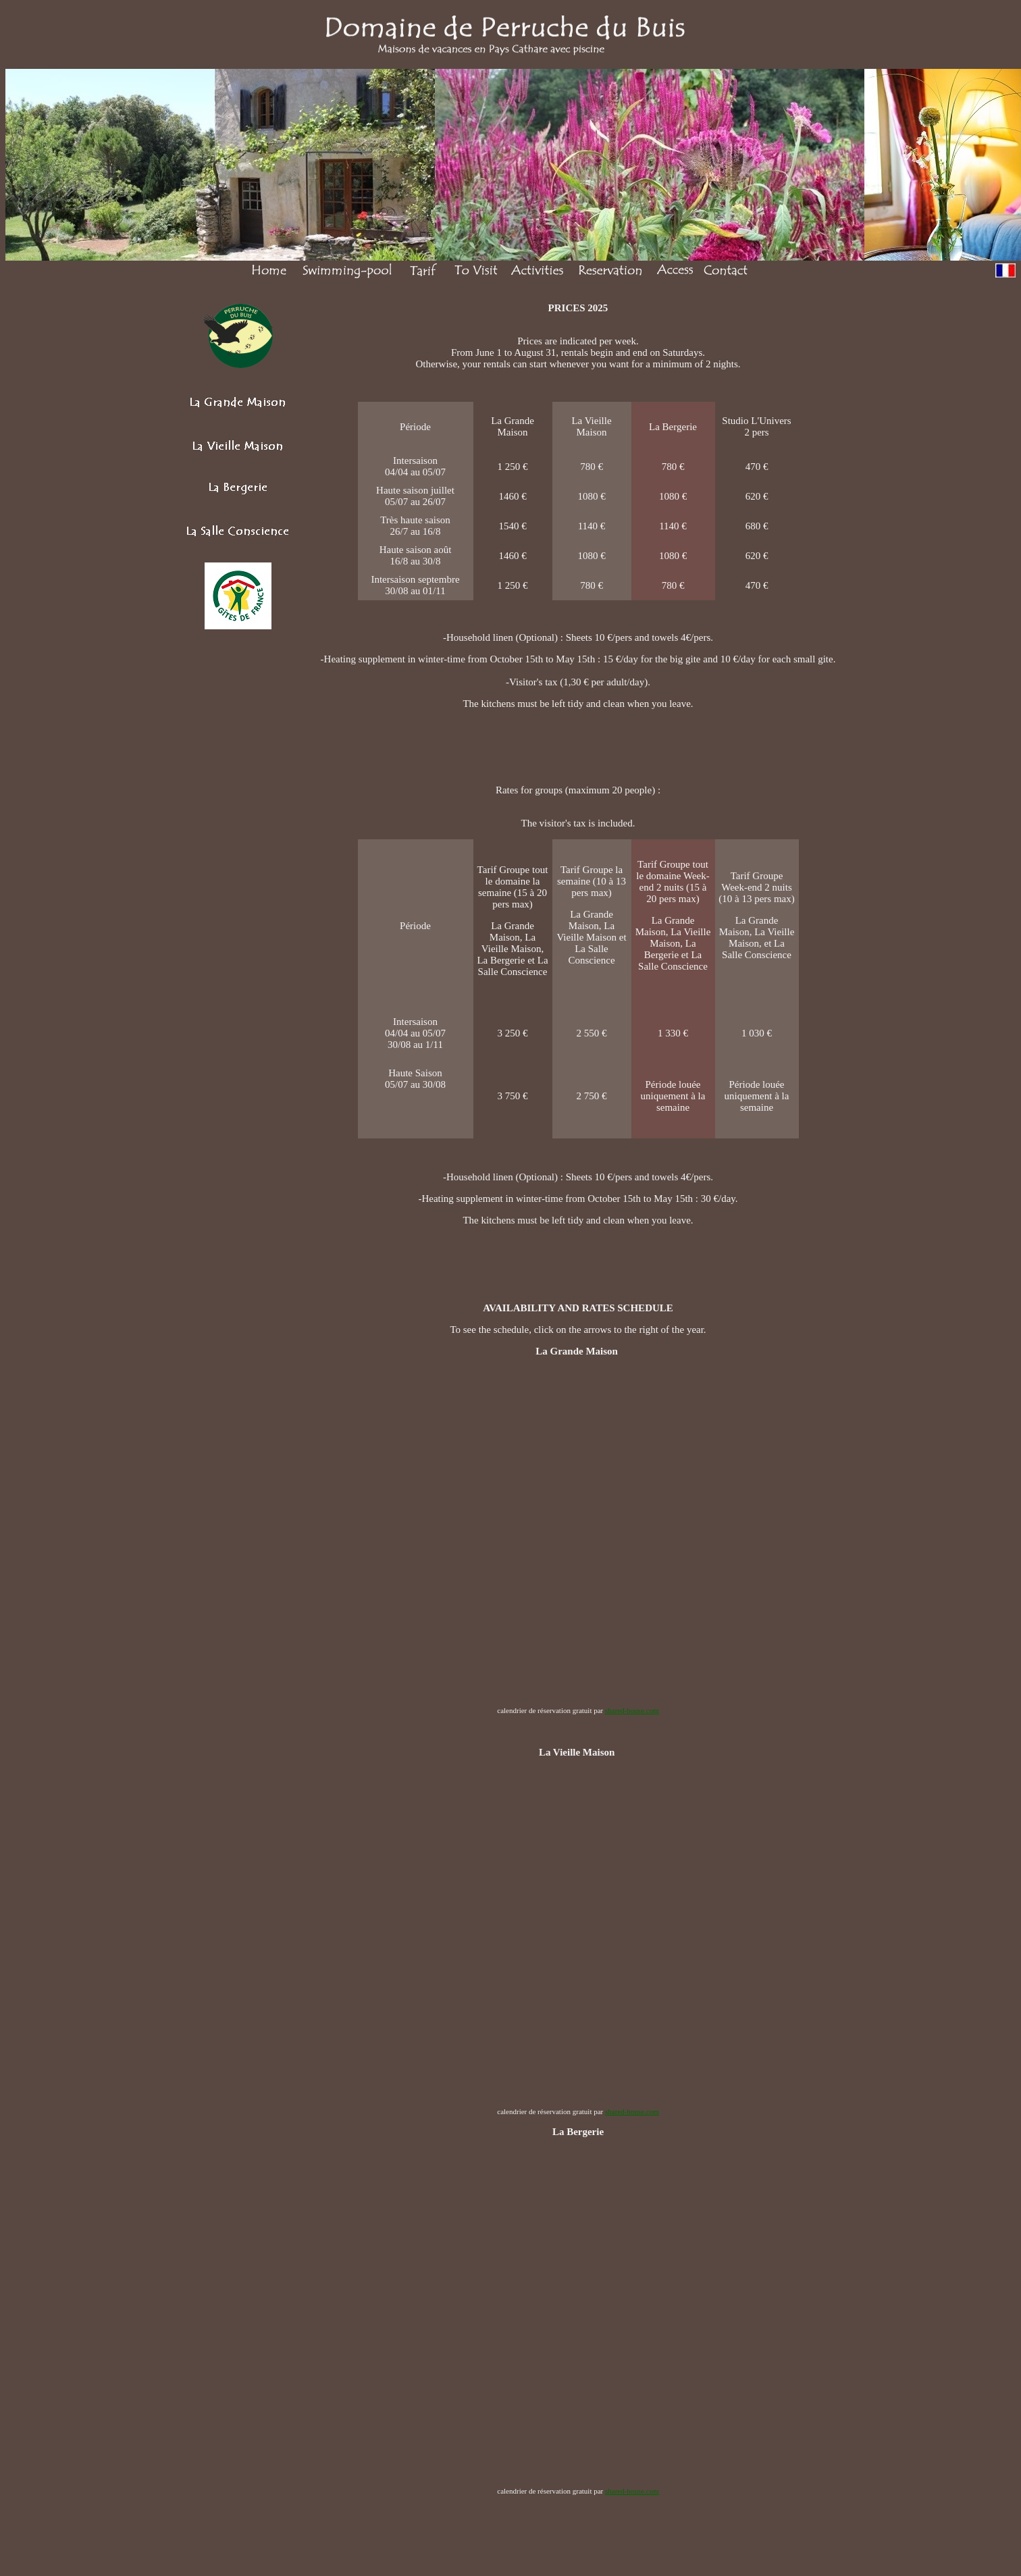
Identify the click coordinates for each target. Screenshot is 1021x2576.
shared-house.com (632, 1710)
